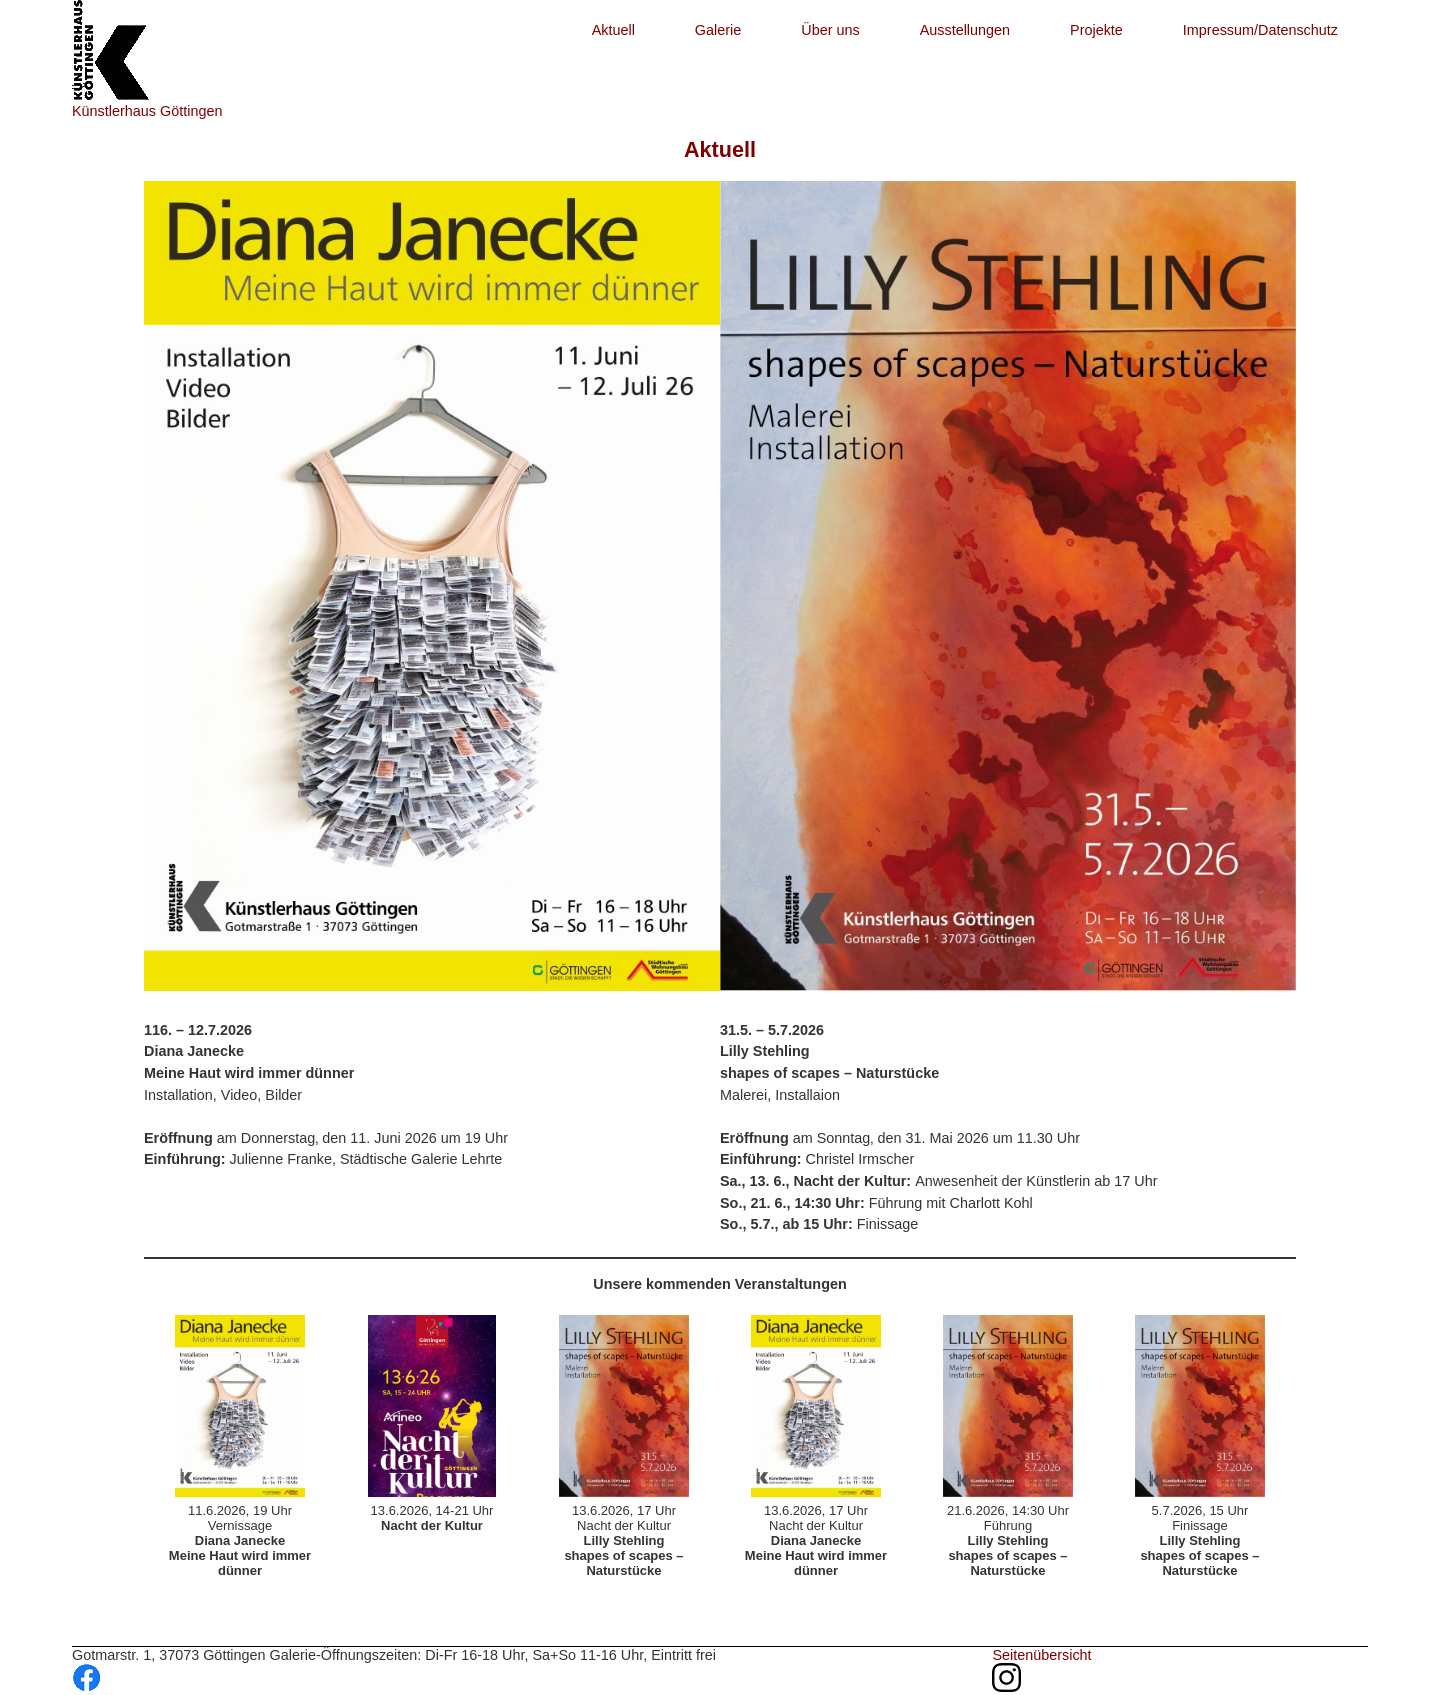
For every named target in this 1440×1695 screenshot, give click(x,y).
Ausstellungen (965, 30)
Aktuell (613, 30)
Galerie (718, 30)
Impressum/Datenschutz (1260, 30)
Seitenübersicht (1041, 1655)
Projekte (1096, 30)
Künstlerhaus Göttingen (147, 111)
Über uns (830, 30)
